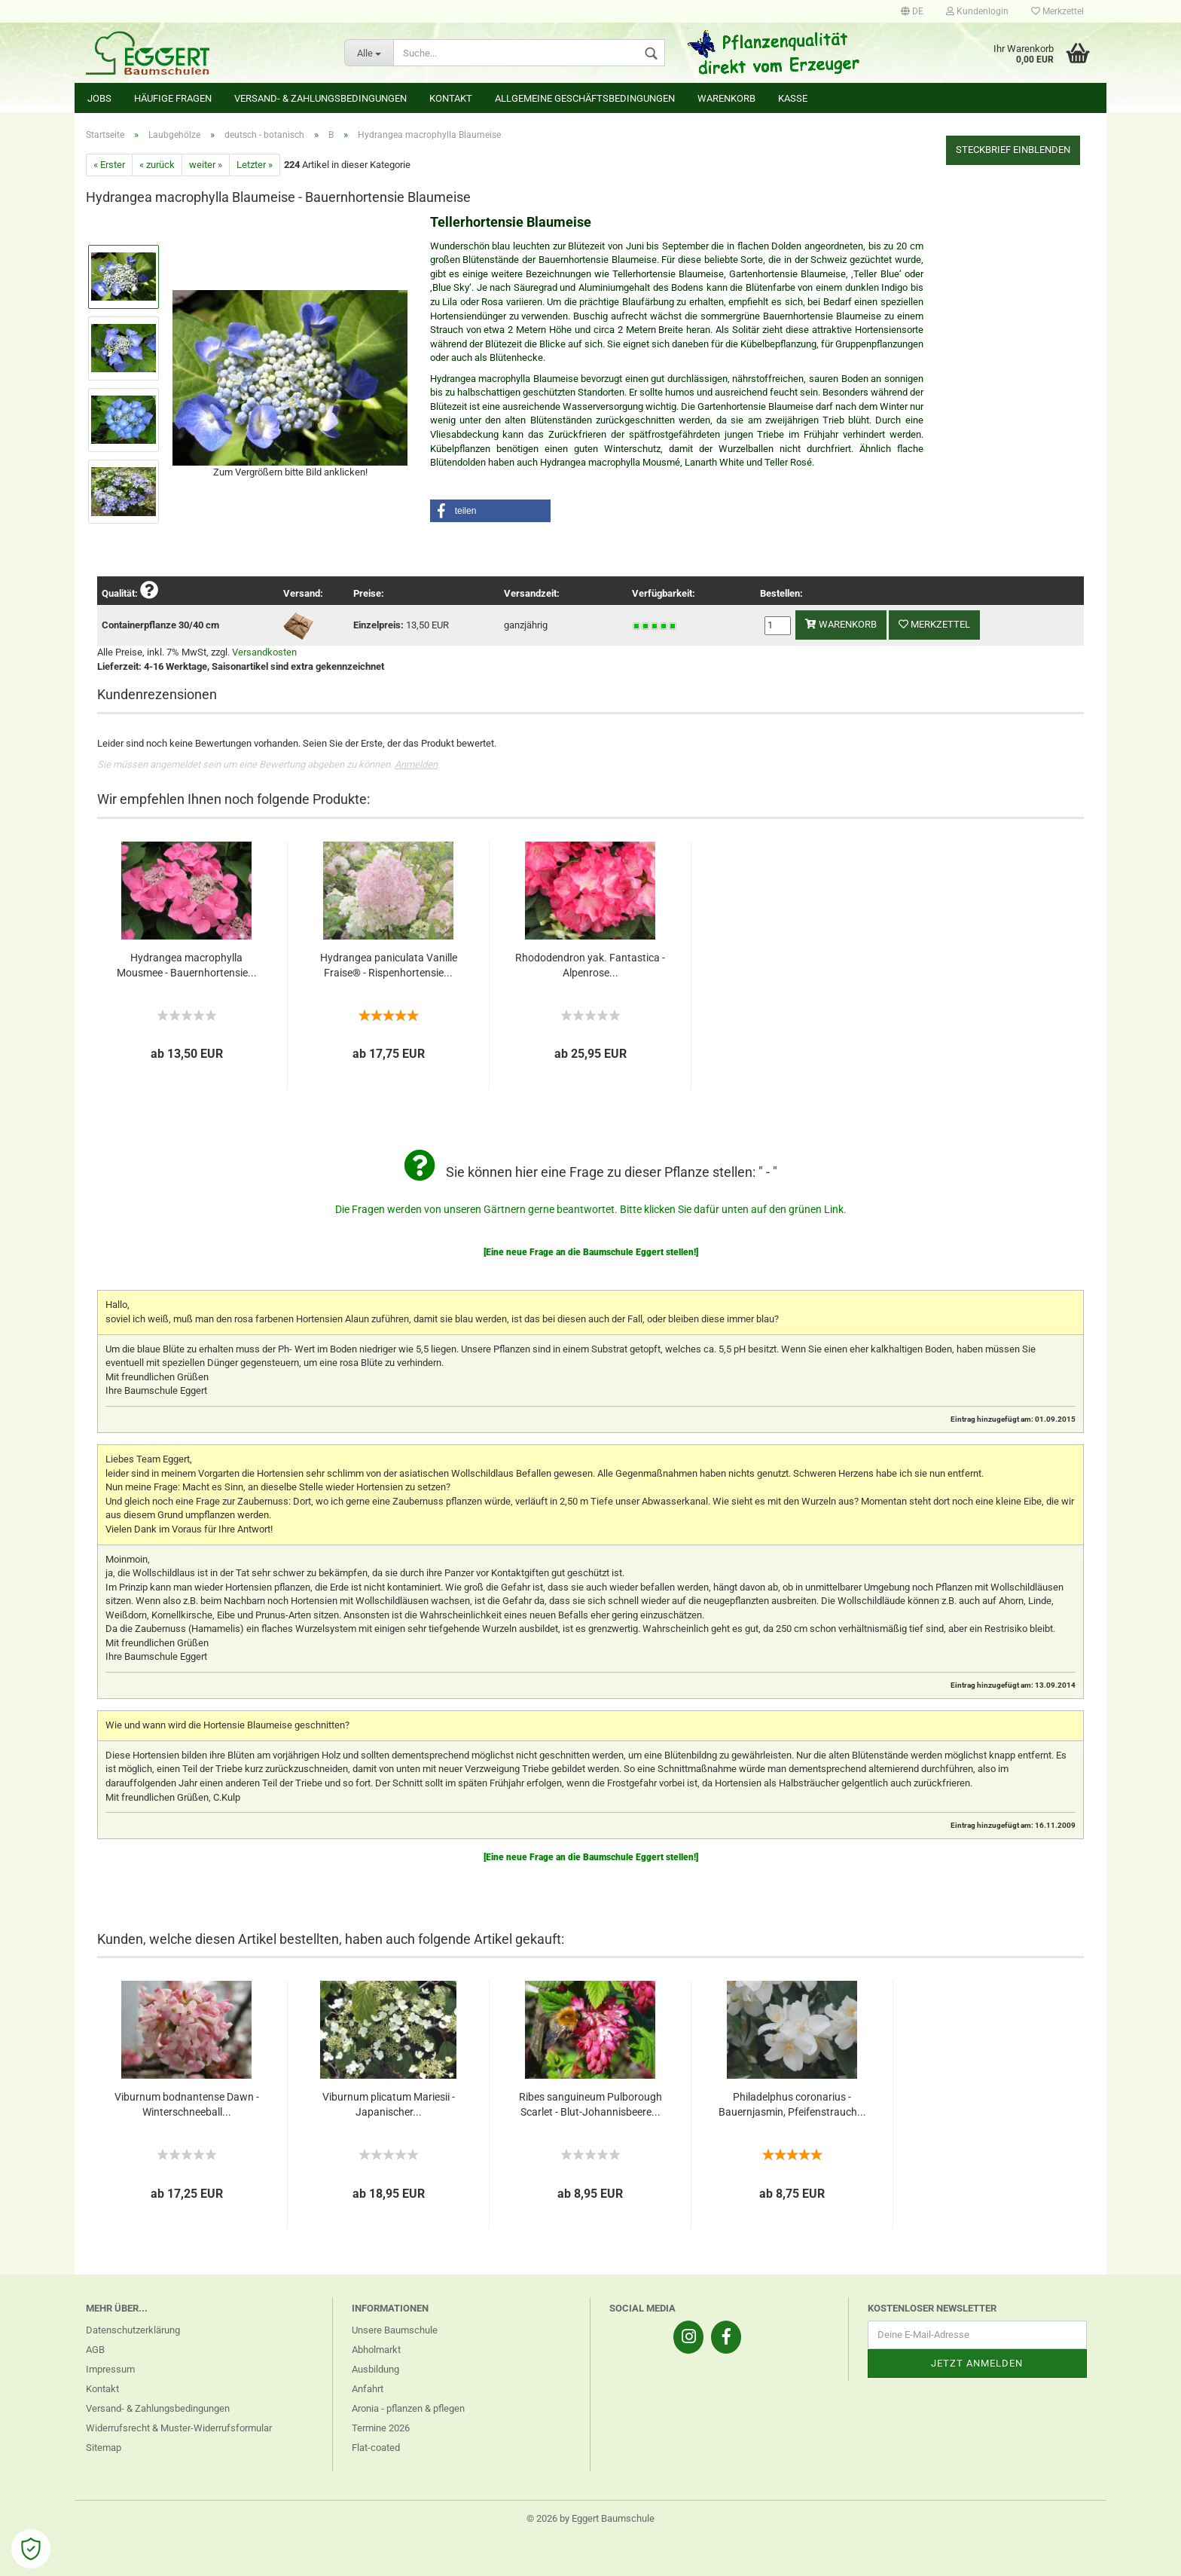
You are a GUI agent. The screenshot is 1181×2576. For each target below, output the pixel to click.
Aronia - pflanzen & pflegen (408, 2408)
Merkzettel (1057, 11)
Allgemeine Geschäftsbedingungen (585, 98)
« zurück (157, 164)
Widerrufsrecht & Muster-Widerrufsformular (179, 2428)
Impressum (110, 2369)
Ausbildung (375, 2369)
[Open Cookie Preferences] (30, 2548)
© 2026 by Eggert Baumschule (590, 2518)
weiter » (205, 164)
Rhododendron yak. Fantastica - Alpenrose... (590, 965)
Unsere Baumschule (395, 2330)
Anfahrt (367, 2388)
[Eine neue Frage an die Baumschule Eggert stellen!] (591, 1252)
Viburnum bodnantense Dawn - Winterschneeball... (186, 2104)
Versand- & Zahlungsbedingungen (320, 98)
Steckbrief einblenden (1013, 149)
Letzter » (255, 164)
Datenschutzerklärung (133, 2330)
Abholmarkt (376, 2349)
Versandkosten (264, 652)
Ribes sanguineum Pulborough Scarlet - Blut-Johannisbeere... (590, 2104)
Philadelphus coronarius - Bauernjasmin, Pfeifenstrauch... (792, 2104)
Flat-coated (376, 2447)
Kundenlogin (977, 11)
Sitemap (103, 2447)
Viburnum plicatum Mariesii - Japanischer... (388, 2104)
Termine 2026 (381, 2428)
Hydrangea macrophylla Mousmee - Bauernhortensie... (187, 965)
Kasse (792, 98)
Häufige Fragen (173, 98)
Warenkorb (726, 98)
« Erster (109, 164)
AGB (95, 2349)
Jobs (99, 98)
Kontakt (450, 98)
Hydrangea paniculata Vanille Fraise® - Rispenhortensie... (388, 965)
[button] (490, 511)
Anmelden (416, 764)
